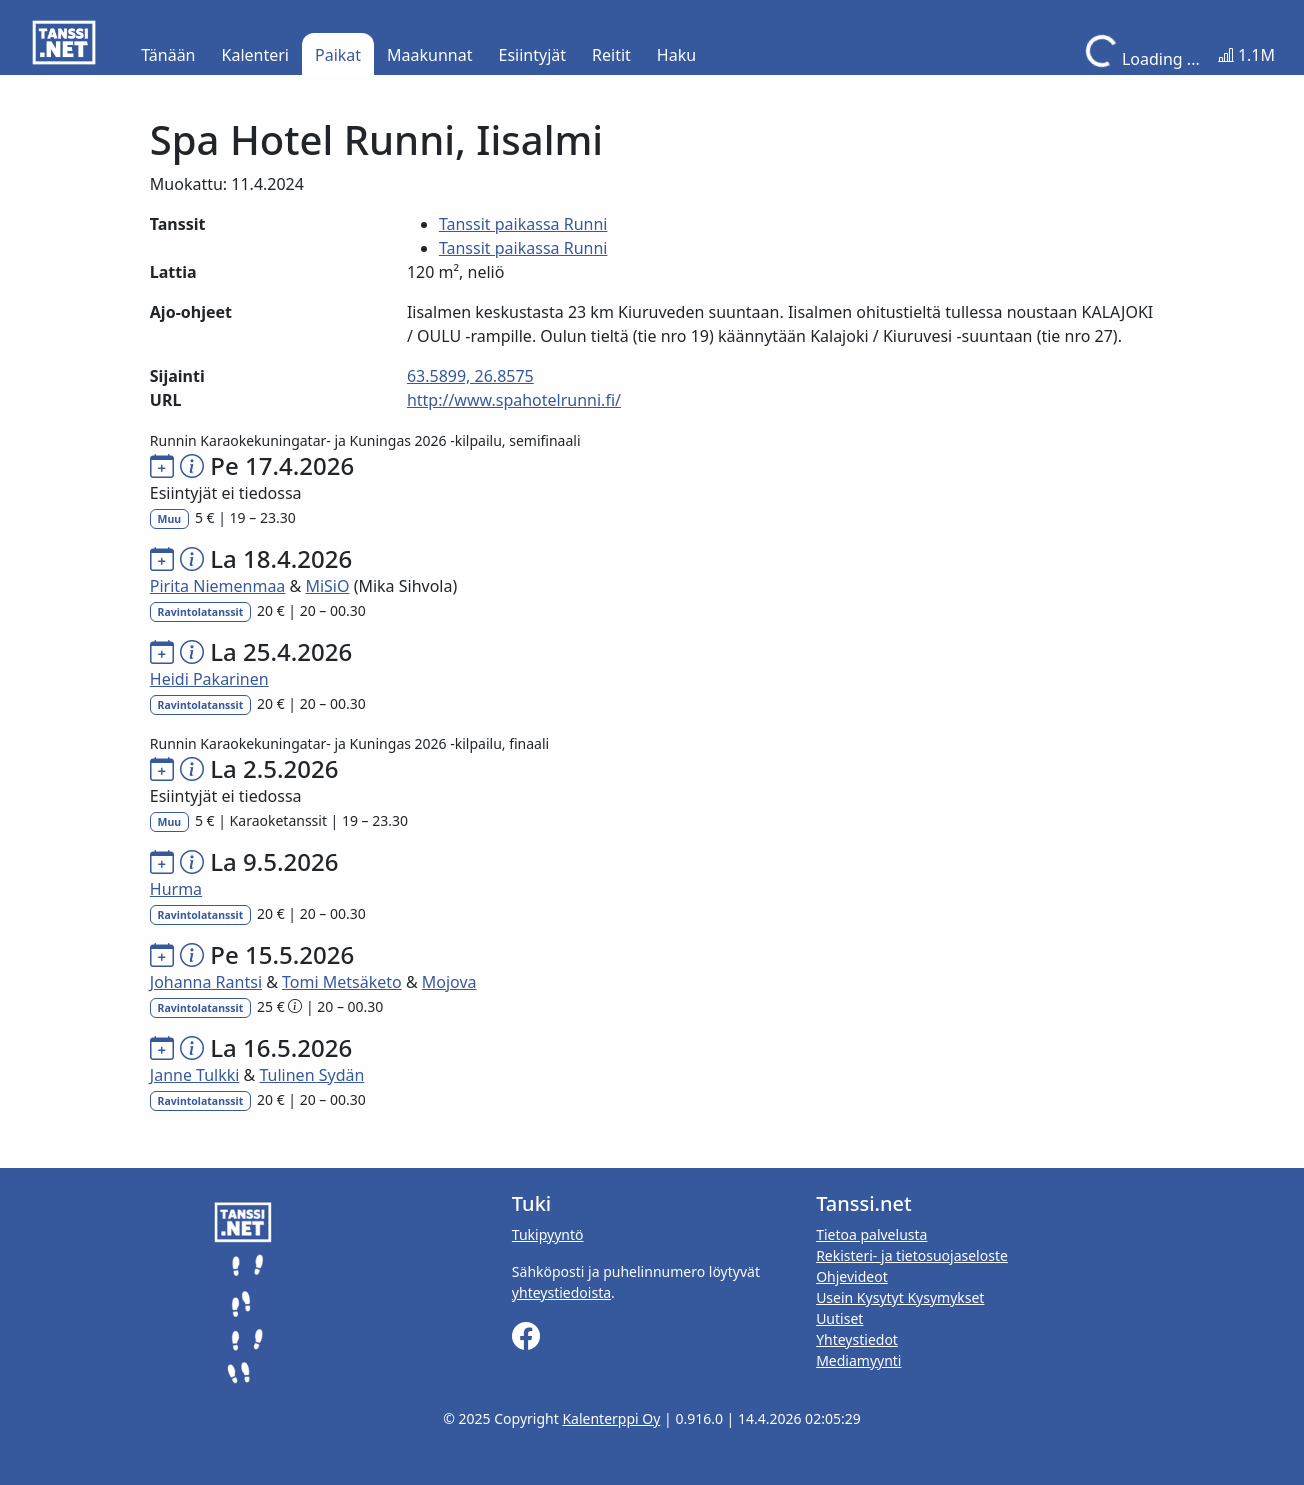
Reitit (611, 55)
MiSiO (327, 586)
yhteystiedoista (561, 1292)
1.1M (1246, 55)
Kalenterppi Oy (611, 1418)
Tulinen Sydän (311, 1075)
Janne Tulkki (195, 1075)
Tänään (168, 55)
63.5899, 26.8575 (470, 376)
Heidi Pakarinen (209, 679)
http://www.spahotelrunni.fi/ (514, 400)
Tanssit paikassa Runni (523, 224)
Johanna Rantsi (206, 982)
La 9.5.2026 (274, 861)
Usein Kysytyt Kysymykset (900, 1297)
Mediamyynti (858, 1360)
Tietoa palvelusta (871, 1234)
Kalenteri (255, 55)
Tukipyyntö (548, 1234)
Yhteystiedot (857, 1339)
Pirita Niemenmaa (218, 586)
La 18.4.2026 (281, 558)
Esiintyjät (533, 55)
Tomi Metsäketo (342, 982)
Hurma (176, 889)
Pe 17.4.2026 (282, 465)
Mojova (449, 982)
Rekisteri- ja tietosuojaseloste (912, 1255)
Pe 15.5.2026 (282, 954)
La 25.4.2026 (281, 651)
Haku (676, 55)
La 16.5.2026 (281, 1047)
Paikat (338, 55)
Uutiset (839, 1318)
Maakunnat (429, 55)
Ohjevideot (852, 1276)
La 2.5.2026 (274, 768)
